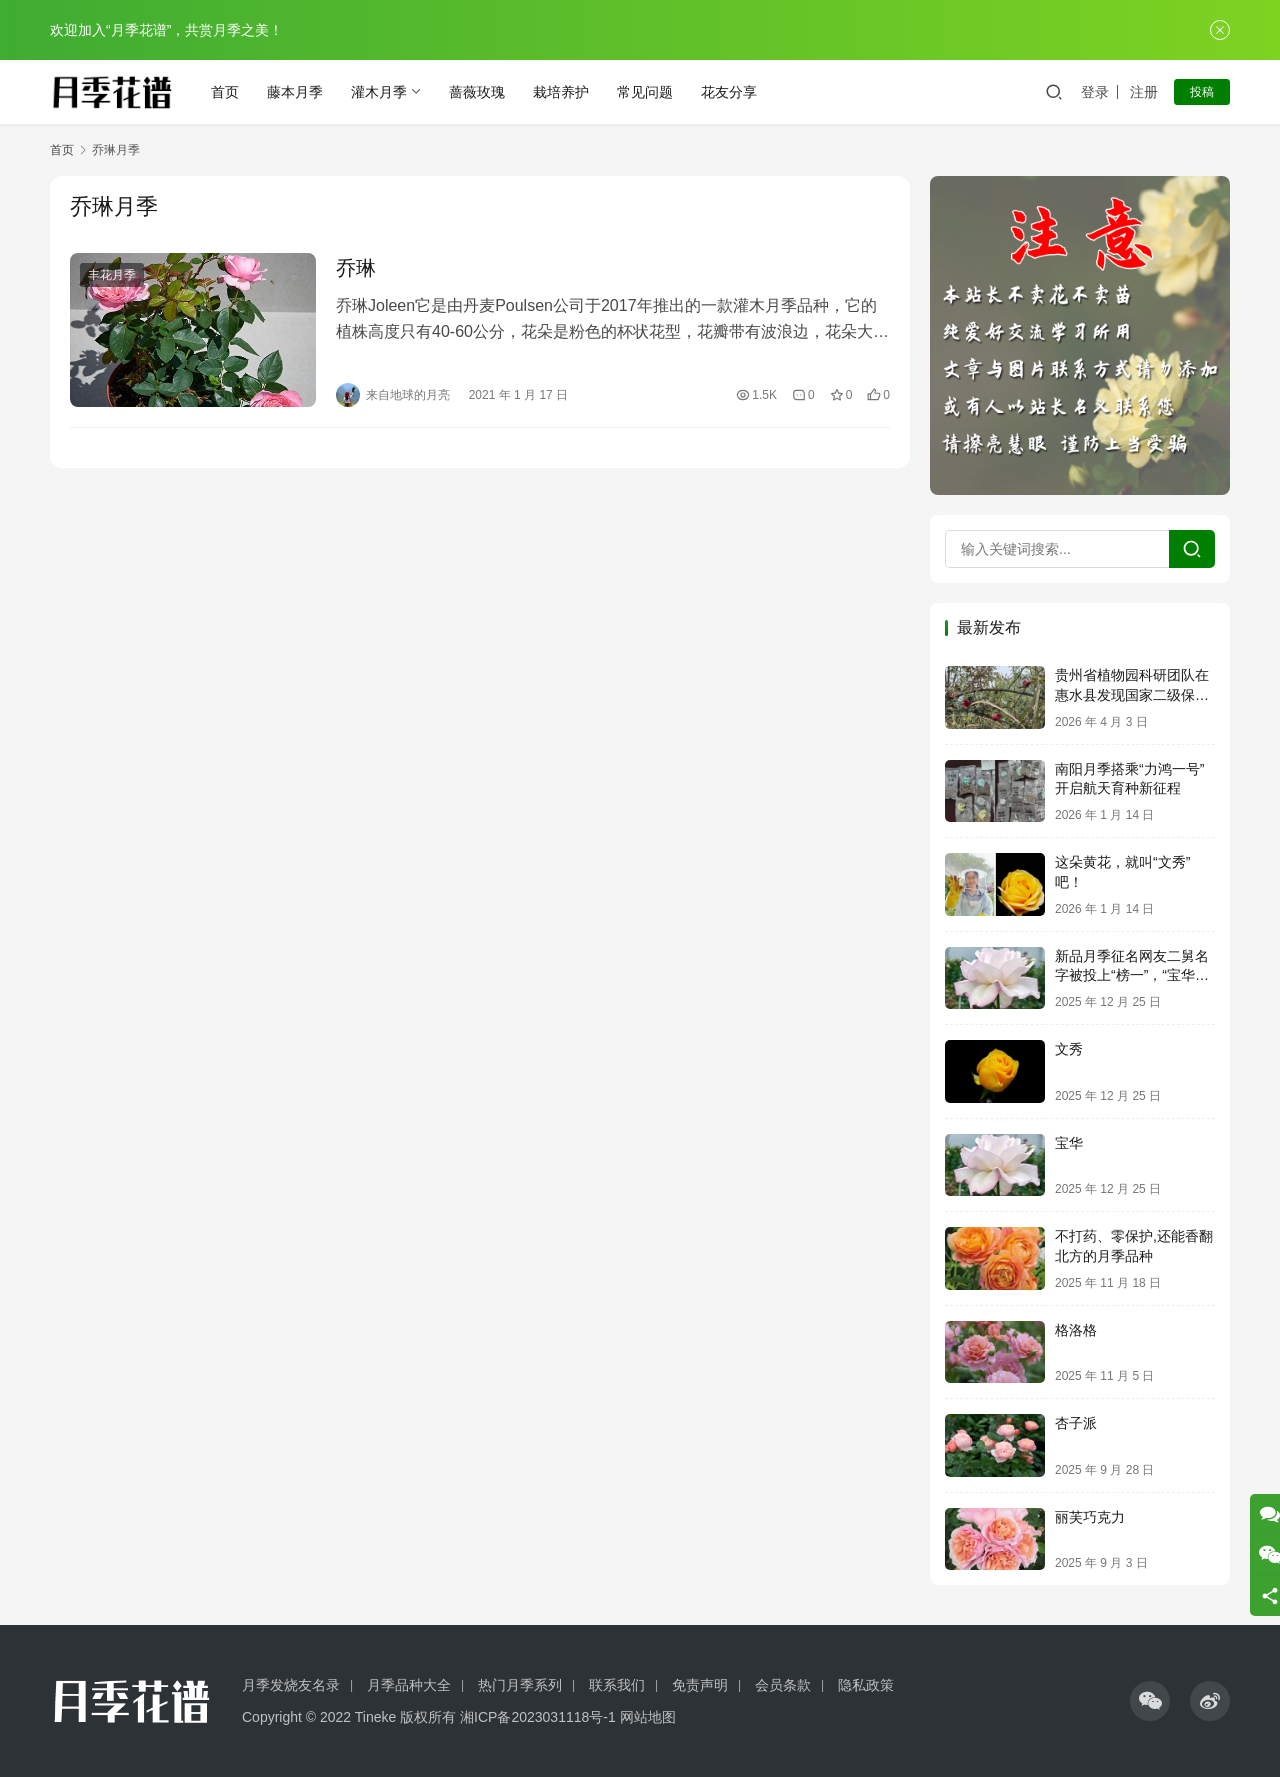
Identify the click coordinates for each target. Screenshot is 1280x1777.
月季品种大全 (409, 1685)
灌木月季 (379, 92)
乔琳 (356, 268)
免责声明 (700, 1685)
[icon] (1150, 1701)
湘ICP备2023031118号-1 (538, 1717)
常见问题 (645, 92)
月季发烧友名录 (291, 1685)
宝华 (1069, 1143)
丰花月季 (112, 275)
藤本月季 (295, 92)
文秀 (1069, 1049)
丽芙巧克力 (1090, 1517)
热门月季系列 (520, 1685)
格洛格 (1076, 1330)
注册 (1144, 92)
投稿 (1202, 92)
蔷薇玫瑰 (477, 92)
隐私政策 (866, 1685)
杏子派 (1076, 1423)
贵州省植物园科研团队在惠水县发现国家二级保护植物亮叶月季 (1132, 694)
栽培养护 (561, 92)
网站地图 (648, 1717)
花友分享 (729, 92)
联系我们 (617, 1685)
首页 (225, 92)
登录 (1095, 92)
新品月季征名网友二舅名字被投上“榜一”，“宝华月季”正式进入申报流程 (1132, 975)
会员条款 (783, 1685)
